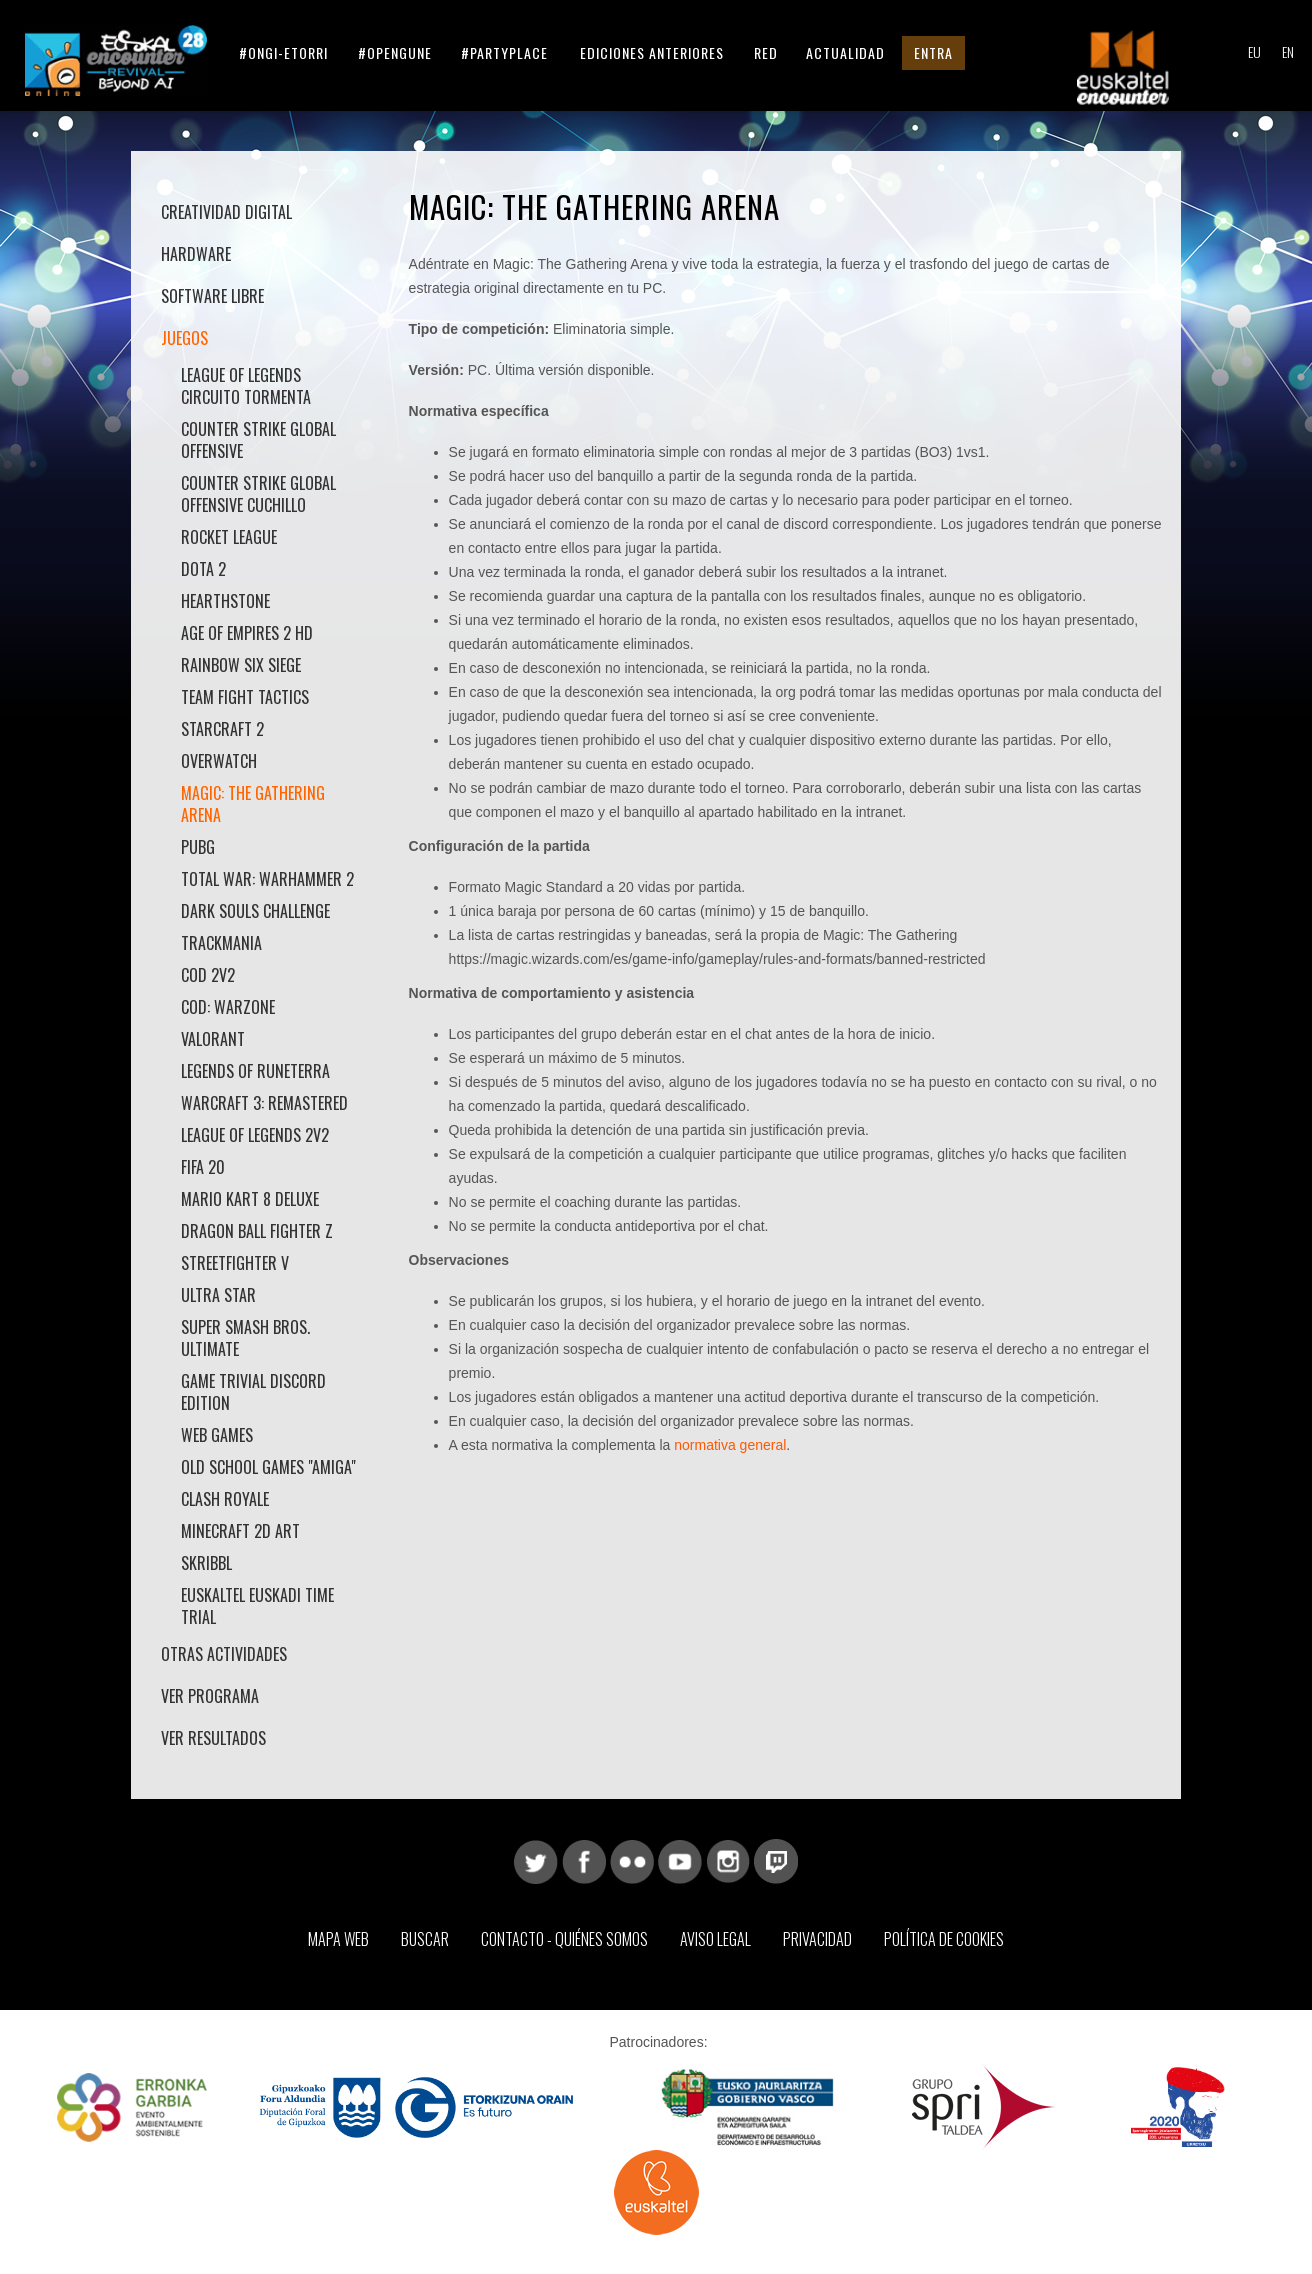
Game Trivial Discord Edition (253, 1392)
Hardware (196, 254)
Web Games (217, 1435)
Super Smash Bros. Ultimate (245, 1338)
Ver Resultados (213, 1738)
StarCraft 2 (222, 729)
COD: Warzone (228, 1007)
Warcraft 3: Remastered (264, 1103)
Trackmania (221, 943)
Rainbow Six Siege (241, 665)
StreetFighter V (235, 1263)
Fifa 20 (203, 1167)
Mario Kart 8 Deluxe (250, 1199)
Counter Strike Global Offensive (258, 440)
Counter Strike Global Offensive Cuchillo (258, 494)
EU (1254, 51)
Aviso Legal (715, 1939)
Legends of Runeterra (255, 1071)
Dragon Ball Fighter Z (257, 1231)
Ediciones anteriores (652, 52)
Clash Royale (225, 1499)
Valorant (213, 1039)
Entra (933, 52)
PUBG (198, 847)
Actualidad (845, 52)
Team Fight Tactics (245, 697)
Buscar (425, 1939)
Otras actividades (224, 1654)
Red (766, 52)
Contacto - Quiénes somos (564, 1939)
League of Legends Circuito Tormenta (246, 386)
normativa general (730, 1445)
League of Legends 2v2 (255, 1135)
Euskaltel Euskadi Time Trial (257, 1606)
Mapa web (338, 1939)
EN (1288, 51)
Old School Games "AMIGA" (268, 1467)
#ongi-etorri (283, 52)
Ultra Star (218, 1295)
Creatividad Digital (226, 212)
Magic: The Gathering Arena (253, 804)
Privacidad (817, 1939)
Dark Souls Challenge (255, 911)
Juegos (184, 338)
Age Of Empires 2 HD (247, 633)
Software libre (212, 296)
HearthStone (225, 601)
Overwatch (219, 761)
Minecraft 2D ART (242, 1531)
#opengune (395, 52)
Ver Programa (210, 1696)
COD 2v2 (208, 975)
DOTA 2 (203, 569)
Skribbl (206, 1563)
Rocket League (229, 537)
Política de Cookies (944, 1939)
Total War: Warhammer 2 (267, 879)
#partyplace (504, 52)
